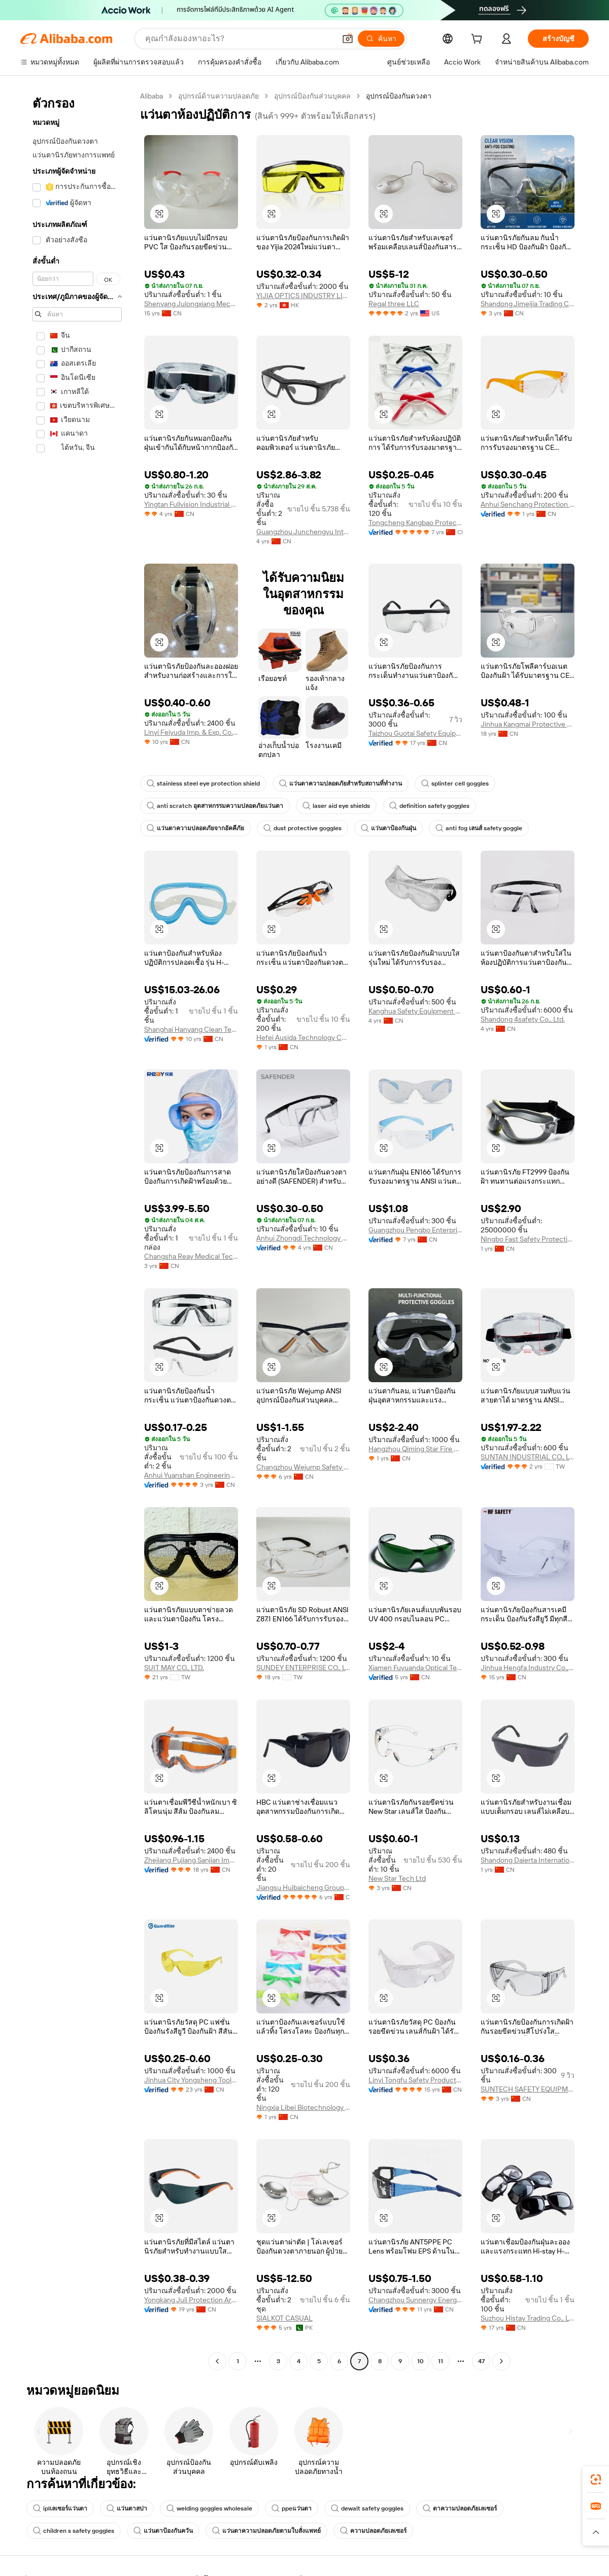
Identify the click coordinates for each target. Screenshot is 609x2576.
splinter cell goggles (455, 783)
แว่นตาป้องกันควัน (163, 2531)
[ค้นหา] (381, 38)
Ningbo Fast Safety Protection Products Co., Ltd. (527, 1239)
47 (481, 2361)
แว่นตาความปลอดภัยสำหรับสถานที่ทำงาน (340, 783)
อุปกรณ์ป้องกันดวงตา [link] (398, 96)
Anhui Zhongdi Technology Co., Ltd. (303, 1238)
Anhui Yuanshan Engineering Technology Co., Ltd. (191, 1475)
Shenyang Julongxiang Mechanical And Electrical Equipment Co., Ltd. (191, 304)
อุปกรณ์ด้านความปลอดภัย (218, 96)
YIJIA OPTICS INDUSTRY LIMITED (303, 295)
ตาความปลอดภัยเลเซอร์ (460, 2508)
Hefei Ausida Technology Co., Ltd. (303, 1037)
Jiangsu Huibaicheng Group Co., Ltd (303, 1887)
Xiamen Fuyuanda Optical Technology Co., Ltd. (415, 1668)
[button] (348, 38)
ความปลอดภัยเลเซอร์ (373, 2531)
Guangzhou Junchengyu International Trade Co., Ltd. (303, 532)
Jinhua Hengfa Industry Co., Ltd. (527, 1668)
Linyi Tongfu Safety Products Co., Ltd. (415, 2080)
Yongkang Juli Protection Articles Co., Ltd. (191, 2300)
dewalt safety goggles (367, 2508)
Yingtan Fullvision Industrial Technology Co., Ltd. (191, 504)
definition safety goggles (429, 806)
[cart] (478, 40)
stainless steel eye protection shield (203, 783)
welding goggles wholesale (209, 2508)
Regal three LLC (393, 304)
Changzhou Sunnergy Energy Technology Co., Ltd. (415, 2300)
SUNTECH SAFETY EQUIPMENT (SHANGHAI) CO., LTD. (527, 2089)
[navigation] (77, 1229)
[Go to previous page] (217, 2361)
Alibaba (151, 96)
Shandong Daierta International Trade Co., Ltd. (527, 1860)
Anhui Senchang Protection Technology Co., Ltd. (527, 504)
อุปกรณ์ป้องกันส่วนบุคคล (312, 96)
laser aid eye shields (336, 806)
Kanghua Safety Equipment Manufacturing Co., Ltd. (415, 1011)
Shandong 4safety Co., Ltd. (523, 1019)
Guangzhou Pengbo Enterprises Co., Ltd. (415, 1230)
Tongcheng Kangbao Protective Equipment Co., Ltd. (415, 522)
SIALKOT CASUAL (284, 2318)
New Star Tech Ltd (397, 1878)
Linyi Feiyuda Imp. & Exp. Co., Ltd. (191, 732)
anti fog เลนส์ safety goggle (478, 828)
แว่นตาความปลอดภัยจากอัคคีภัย (195, 828)
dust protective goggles (302, 828)
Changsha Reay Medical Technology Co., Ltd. (191, 1256)
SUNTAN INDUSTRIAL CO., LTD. (527, 1457)
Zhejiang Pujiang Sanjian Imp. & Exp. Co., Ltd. (191, 1860)
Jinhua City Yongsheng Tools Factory (191, 2080)
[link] (596, 2479)
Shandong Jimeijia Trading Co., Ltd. (527, 304)
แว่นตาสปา (127, 2508)
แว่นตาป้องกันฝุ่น (388, 828)
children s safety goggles (73, 2531)
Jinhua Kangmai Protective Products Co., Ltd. (527, 724)
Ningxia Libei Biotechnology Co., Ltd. (303, 2107)
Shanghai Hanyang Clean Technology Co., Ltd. (191, 1029)
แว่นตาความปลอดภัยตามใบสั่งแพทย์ (266, 2531)
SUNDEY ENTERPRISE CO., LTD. (303, 1668)
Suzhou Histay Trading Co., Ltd (527, 2318)
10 (420, 2361)
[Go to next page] (501, 2361)
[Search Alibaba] (239, 38)
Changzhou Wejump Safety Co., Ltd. (303, 1467)
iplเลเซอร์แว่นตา (60, 2508)
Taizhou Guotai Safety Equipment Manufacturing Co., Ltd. (415, 733)
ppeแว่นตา (292, 2508)
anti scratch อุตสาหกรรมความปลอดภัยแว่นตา (215, 806)
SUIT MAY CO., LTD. (174, 1668)
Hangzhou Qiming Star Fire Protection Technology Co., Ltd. (415, 1449)
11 (440, 2361)
